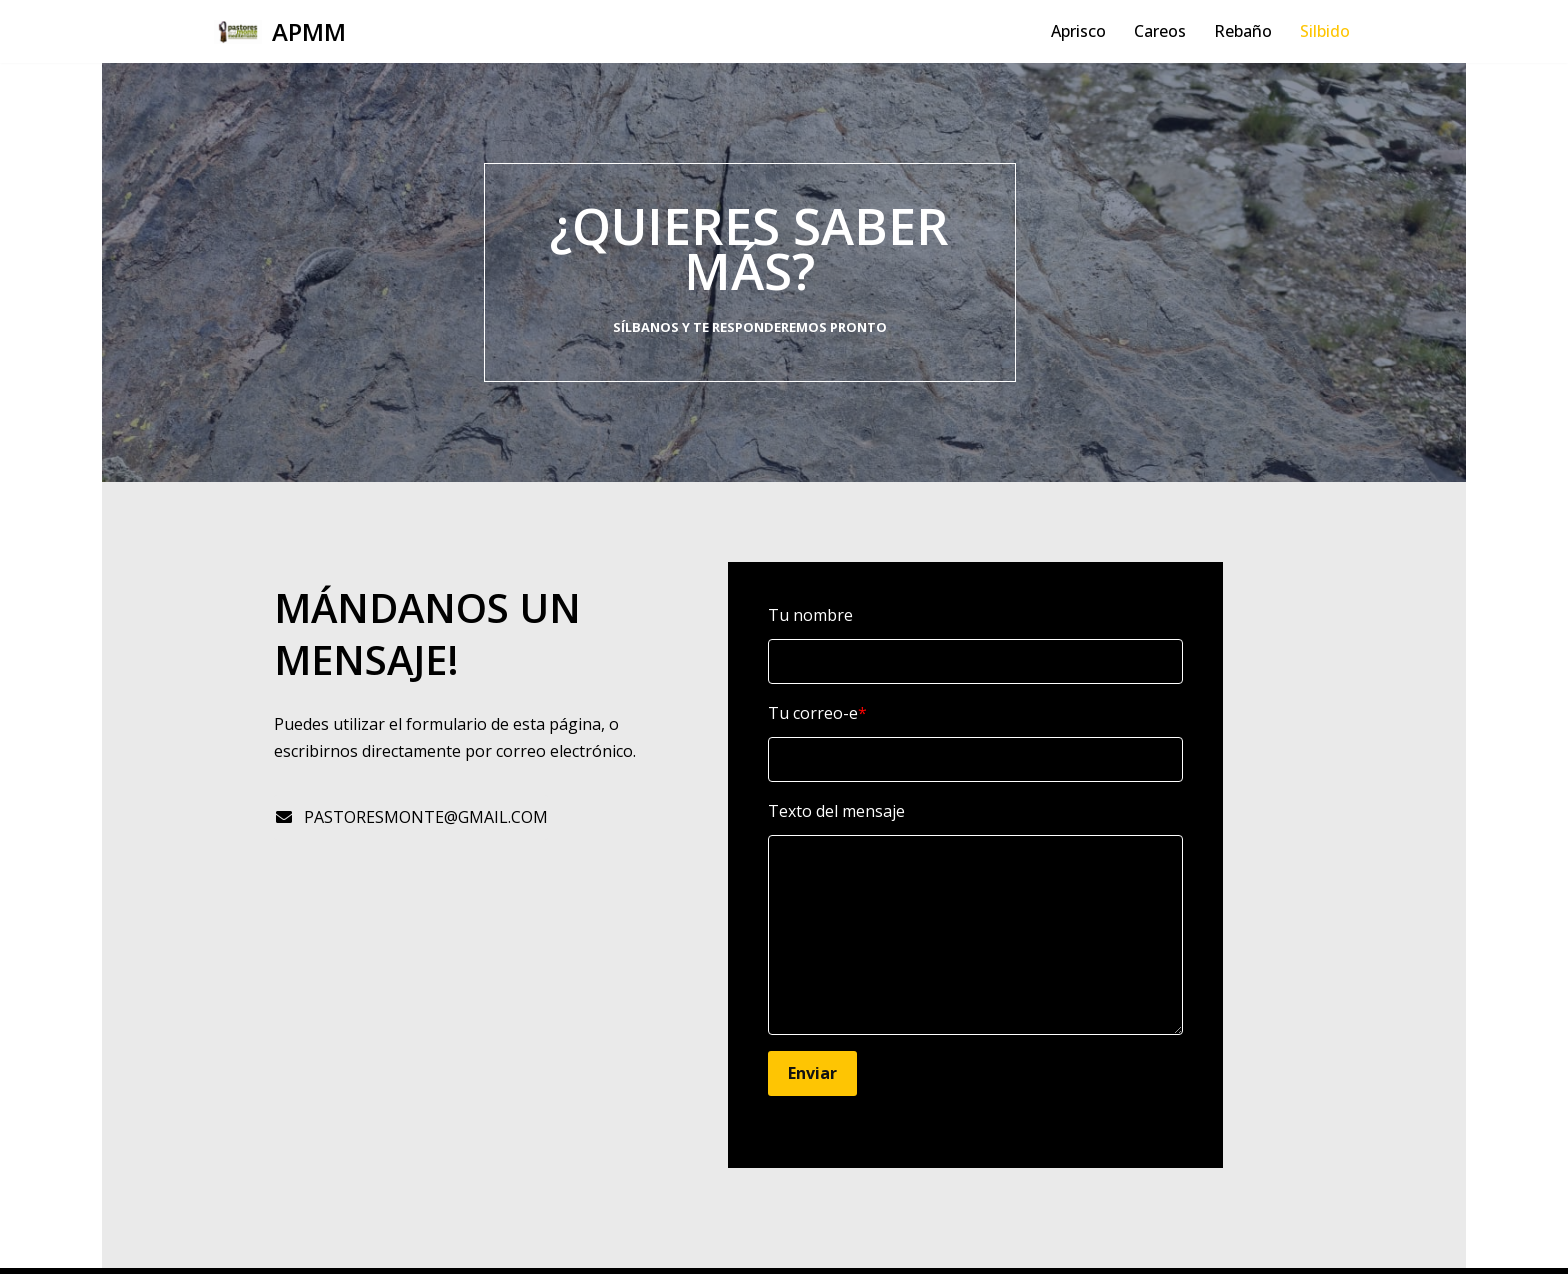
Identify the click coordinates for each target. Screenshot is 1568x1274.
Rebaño (1243, 31)
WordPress (454, 1248)
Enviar (858, 1028)
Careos (1160, 31)
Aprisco (1078, 31)
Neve (233, 1248)
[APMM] (280, 31)
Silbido (1325, 31)
